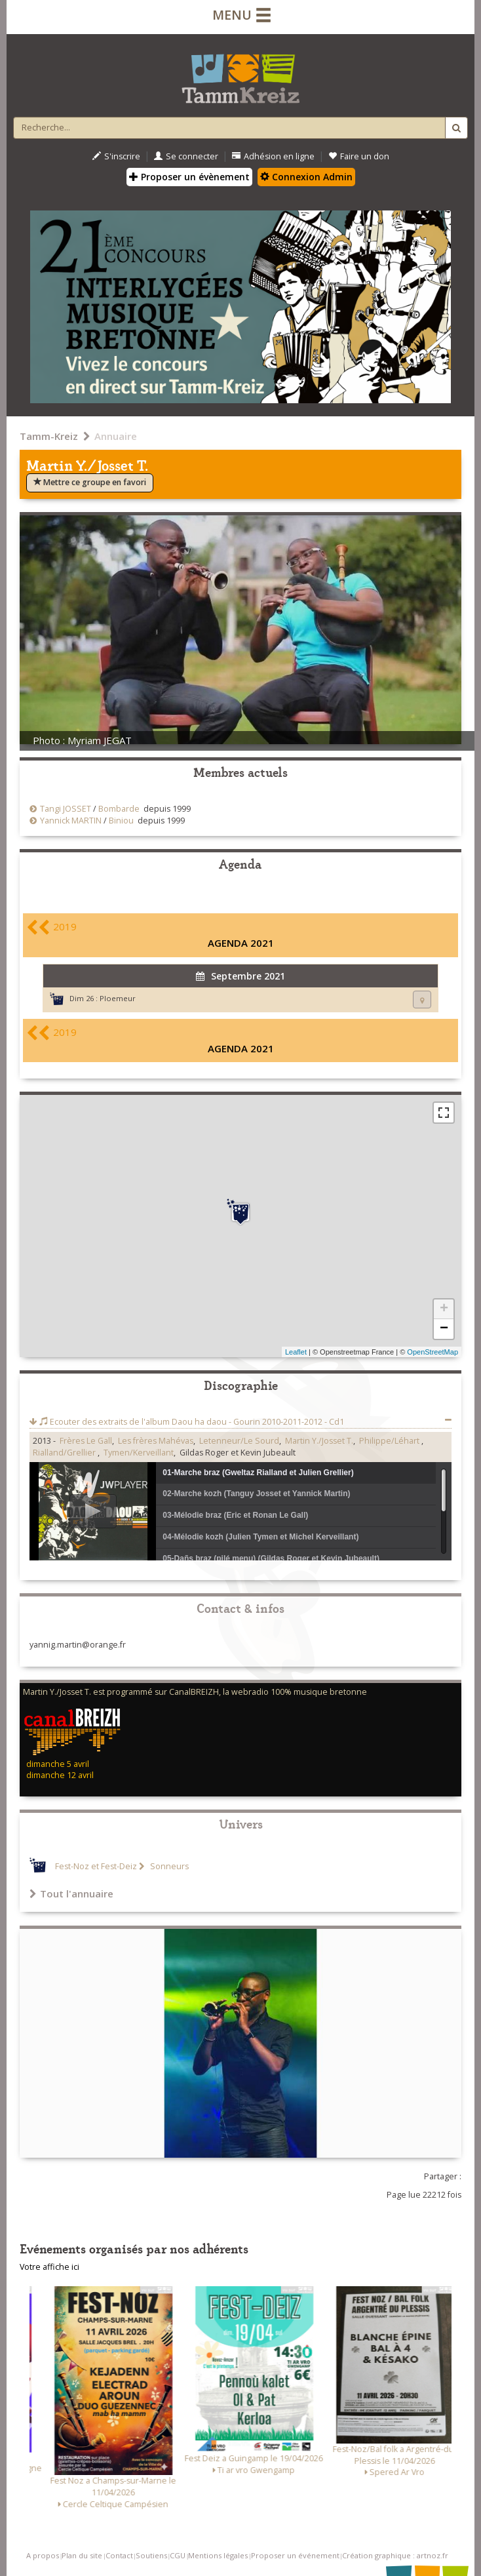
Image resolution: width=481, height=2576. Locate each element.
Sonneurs (168, 1866)
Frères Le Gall (86, 1440)
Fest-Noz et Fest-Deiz (96, 1866)
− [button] (444, 1329)
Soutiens (151, 2555)
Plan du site (82, 2555)
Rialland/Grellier (65, 1452)
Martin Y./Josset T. (319, 1440)
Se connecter (186, 156)
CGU (177, 2555)
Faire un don (358, 156)
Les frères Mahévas (155, 1440)
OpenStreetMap (432, 1352)
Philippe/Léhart (390, 1440)
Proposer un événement (295, 2555)
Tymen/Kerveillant (139, 1452)
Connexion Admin (306, 176)
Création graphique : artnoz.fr (395, 2555)
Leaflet (296, 1352)
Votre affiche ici (49, 2266)
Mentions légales (218, 2555)
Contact (119, 2555)
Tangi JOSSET (65, 808)
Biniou (121, 820)
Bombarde (119, 808)
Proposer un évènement (189, 176)
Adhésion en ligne (273, 156)
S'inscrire (116, 156)
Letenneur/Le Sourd (239, 1440)
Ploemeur (118, 998)
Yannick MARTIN (71, 820)
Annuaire (115, 436)
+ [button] (444, 1309)
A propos (42, 2555)
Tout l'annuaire (71, 1893)
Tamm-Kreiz (49, 436)
